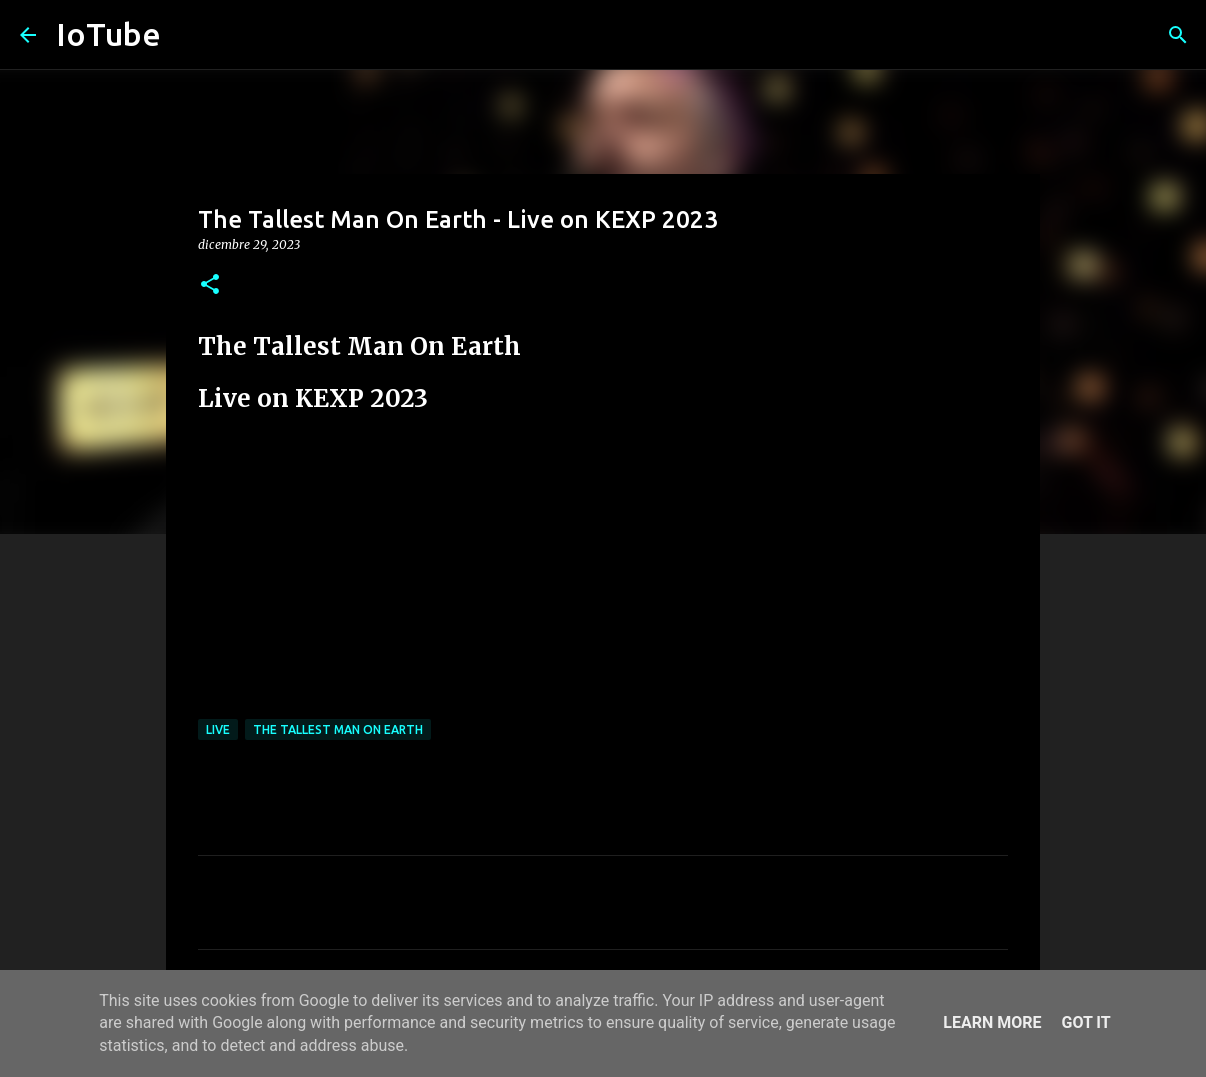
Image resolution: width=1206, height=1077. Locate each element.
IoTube (108, 34)
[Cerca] (1178, 35)
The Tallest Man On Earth (338, 729)
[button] (210, 285)
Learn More (992, 1022)
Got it (1085, 1022)
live (218, 729)
